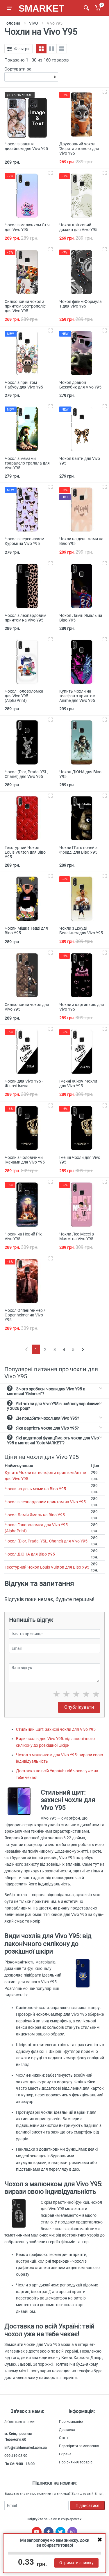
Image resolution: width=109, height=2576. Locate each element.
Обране (65, 2454)
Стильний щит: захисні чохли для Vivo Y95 (56, 1729)
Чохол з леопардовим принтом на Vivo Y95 (45, 1502)
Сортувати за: (18, 69)
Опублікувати (79, 1707)
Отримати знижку (76, 2562)
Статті (64, 2438)
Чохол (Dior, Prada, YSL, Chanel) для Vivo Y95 (46, 1541)
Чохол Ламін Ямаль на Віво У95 (35, 1515)
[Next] (82, 1349)
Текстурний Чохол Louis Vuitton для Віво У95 (47, 1567)
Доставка (67, 2430)
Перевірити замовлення (79, 2446)
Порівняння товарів (75, 2462)
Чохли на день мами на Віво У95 (35, 1488)
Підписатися (87, 2505)
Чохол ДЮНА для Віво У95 (30, 1554)
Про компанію (71, 2422)
